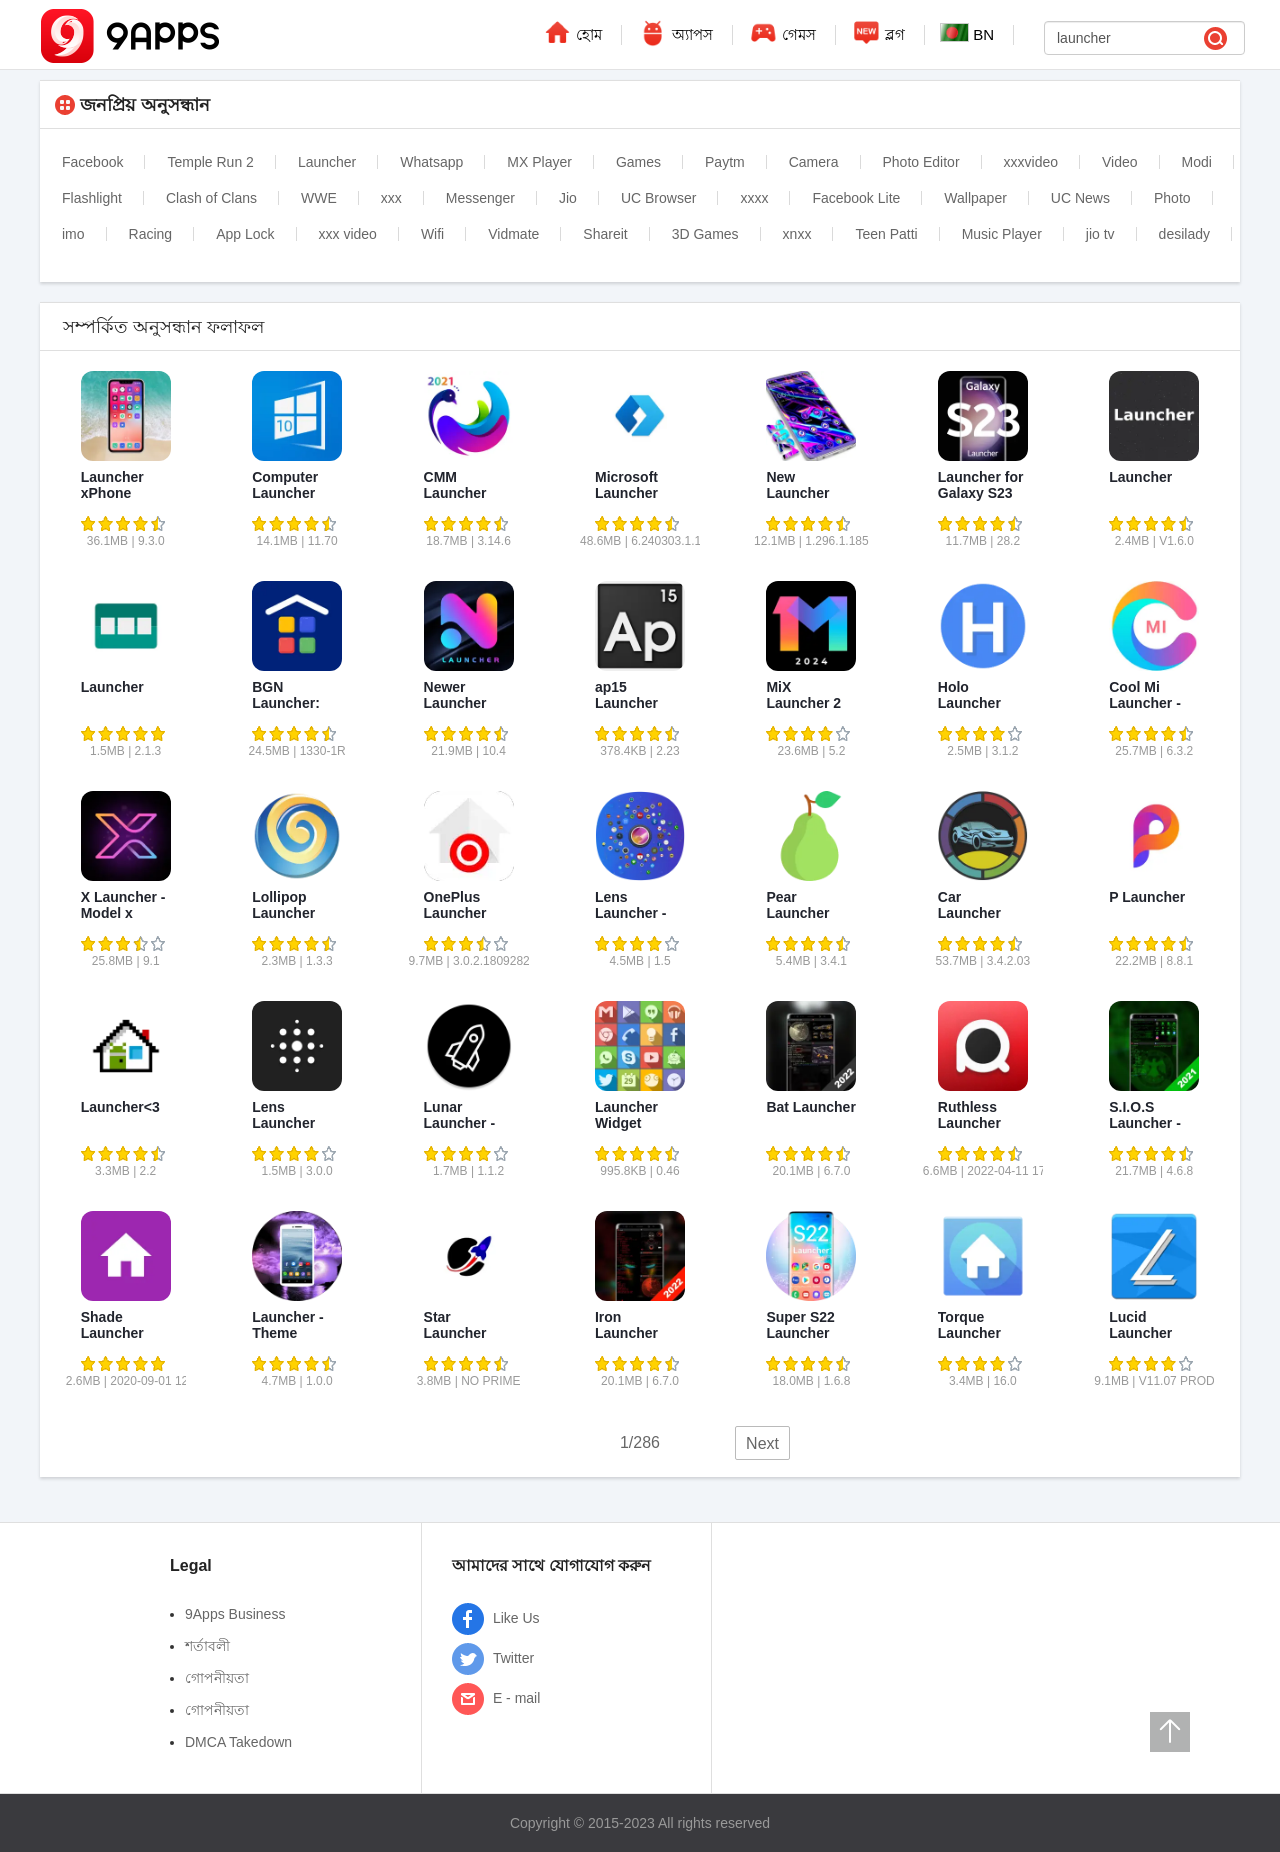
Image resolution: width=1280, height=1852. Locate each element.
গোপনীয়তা (217, 1678)
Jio (568, 198)
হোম (572, 32)
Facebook (92, 162)
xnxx (797, 234)
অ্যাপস (674, 32)
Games (638, 162)
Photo (1172, 198)
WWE (319, 198)
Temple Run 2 (210, 162)
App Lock (245, 234)
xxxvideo (1031, 162)
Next (762, 1443)
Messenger (480, 198)
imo (73, 234)
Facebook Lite (856, 198)
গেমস (782, 32)
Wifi (432, 234)
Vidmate (513, 234)
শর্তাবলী (207, 1646)
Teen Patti (886, 234)
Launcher (327, 162)
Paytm (725, 162)
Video (1120, 162)
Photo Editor (921, 162)
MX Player (539, 162)
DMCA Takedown (238, 1742)
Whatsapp (431, 162)
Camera (814, 162)
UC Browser (658, 198)
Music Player (1002, 234)
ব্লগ (878, 32)
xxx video (348, 234)
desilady (1184, 234)
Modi (1197, 162)
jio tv (1100, 234)
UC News (1080, 198)
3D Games (705, 234)
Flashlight (92, 198)
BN (967, 33)
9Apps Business (235, 1614)
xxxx (754, 198)
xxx (391, 198)
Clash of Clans (211, 198)
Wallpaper (975, 198)
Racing (151, 234)
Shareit (605, 234)
